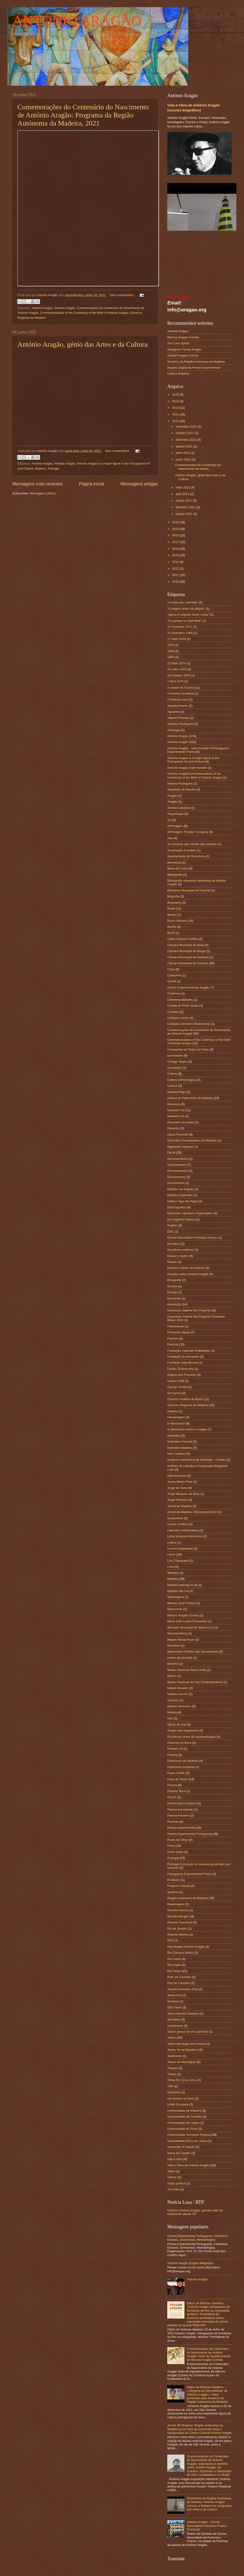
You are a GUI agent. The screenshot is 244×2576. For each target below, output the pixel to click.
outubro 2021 (185, 433)
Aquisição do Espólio (181, 789)
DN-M (171, 1152)
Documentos (175, 1183)
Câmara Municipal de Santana (187, 957)
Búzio (171, 933)
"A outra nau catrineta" (182, 602)
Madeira (40, 468)
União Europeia (177, 2104)
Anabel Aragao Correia (182, 355)
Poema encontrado (180, 1809)
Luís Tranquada (177, 1560)
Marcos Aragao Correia (183, 337)
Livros (171, 1554)
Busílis (171, 926)
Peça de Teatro (177, 1779)
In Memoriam (176, 1423)
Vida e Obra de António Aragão (188, 2165)
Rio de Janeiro (177, 1928)
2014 (176, 562)
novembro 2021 (187, 426)
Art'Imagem (175, 826)
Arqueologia (175, 814)
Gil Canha (174, 1393)
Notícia (172, 1712)
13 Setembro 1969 (180, 633)
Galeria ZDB (175, 1381)
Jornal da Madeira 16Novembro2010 (192, 1512)
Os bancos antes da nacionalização (191, 1736)
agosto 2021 (184, 446)
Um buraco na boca (180, 2098)
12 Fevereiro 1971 (179, 626)
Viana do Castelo (179, 2153)
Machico (173, 1573)
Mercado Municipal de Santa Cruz (190, 1627)
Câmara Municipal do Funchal (187, 963)
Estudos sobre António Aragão (187, 1274)
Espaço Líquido (177, 1256)
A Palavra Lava (177, 699)
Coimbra (173, 1012)
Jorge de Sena (177, 1488)
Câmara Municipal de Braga (186, 951)
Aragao (172, 795)
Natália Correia (177, 1694)
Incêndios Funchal (179, 1441)
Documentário (176, 1165)
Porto (171, 1846)
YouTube (173, 2189)
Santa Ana (174, 1995)
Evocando (174, 1298)
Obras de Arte (176, 1724)
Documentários (177, 1171)
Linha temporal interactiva (184, 1536)
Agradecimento (177, 705)
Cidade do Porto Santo (182, 1005)
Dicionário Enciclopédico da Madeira (192, 1140)
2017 (176, 542)
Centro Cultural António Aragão (188, 987)
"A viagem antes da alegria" (186, 608)
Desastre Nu (175, 1110)
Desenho (173, 1128)
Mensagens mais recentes (37, 484)
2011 (176, 575)
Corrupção (174, 1067)
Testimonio (174, 2056)
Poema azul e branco (181, 1803)
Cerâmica (173, 993)
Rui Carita (174, 1959)
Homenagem (176, 1417)
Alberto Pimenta (178, 718)
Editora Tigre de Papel (182, 1201)
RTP (170, 1940)
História (172, 1411)
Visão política (176, 2183)
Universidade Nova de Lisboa (187, 2141)
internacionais (176, 1475)
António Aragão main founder (187, 768)
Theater (172, 2068)
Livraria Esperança (180, 1548)
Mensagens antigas (139, 484)
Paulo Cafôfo (176, 1773)
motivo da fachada (179, 1658)
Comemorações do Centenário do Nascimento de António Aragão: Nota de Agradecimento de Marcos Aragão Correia (208, 2354)
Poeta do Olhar (177, 1840)
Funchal (172, 1344)
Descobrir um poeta (180, 1122)
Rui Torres (174, 1971)
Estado (172, 1262)
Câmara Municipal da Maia (185, 945)
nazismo (173, 1700)
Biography (174, 902)
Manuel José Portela (181, 1603)
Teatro (171, 2037)
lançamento (175, 1518)
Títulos (172, 2074)
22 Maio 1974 (176, 663)
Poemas (172, 1821)
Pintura (172, 1785)
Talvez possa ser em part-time (187, 2031)
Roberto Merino (177, 1934)
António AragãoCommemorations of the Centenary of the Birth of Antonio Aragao (194, 775)
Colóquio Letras (178, 1018)
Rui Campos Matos (180, 1952)
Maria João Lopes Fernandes (187, 1621)
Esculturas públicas (180, 1249)
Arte (170, 838)
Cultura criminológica (181, 1080)
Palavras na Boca (179, 1742)
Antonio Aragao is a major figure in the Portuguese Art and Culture (193, 759)
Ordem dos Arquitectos (182, 1730)
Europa (172, 1286)
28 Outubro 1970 (178, 675)
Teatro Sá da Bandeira (182, 2050)
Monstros (173, 1645)
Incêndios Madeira (179, 1448)
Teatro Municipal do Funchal (186, 2044)
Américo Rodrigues (180, 724)
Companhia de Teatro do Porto (188, 1049)
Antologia (173, 730)
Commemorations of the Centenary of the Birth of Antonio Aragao (84, 312)
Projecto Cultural (178, 1886)
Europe (172, 1292)
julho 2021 (183, 453)
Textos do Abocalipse (181, 2062)
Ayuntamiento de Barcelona (186, 856)
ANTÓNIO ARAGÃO (77, 20)
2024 (176, 401)
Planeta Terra (176, 1791)
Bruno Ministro (177, 920)
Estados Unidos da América (186, 1268)
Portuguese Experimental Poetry (189, 1874)
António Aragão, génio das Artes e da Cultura (82, 344)
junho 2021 (184, 459)
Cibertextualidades (180, 999)
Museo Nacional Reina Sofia (186, 1670)
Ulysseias (173, 2092)
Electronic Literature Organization (190, 1213)
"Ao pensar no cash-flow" (184, 621)
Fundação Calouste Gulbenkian (188, 1350)
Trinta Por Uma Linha (181, 2080)
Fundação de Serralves (183, 1356)
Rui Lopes (174, 1965)
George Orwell (177, 1387)
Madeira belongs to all (182, 1585)
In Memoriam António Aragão (187, 1429)
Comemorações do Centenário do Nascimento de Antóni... (198, 466)
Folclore (172, 1338)
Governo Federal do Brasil (185, 1399)
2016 (176, 548)
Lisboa (171, 1542)
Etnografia (174, 1280)
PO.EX (172, 1797)
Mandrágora (175, 1597)
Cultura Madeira (178, 373)
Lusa (170, 1566)
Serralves (173, 2019)
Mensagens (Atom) (43, 493)
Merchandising (177, 1633)
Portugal (53, 468)
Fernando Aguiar (178, 1332)
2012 (176, 568)
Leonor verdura (177, 1524)
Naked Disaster (177, 1688)
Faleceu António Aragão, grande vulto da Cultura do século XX (195, 2212)
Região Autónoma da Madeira (187, 1898)
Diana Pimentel (177, 1134)
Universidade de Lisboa (183, 2123)
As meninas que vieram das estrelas (192, 844)
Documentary (176, 1177)
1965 (170, 657)
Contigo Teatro (177, 1061)
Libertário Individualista (183, 1530)
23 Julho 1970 (177, 669)
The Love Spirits (178, 343)
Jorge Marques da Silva (183, 1494)
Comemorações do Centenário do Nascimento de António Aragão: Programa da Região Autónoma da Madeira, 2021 (83, 115)
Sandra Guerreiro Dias (182, 1989)
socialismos (175, 2025)
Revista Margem (178, 1916)
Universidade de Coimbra (184, 2116)
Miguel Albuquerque (180, 1639)
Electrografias (176, 1207)
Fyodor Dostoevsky (180, 1369)
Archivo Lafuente (178, 808)
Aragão (172, 801)
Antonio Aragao (42, 308)
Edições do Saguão (180, 1189)
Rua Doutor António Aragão (186, 1946)
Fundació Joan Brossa (182, 1362)
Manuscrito (174, 1609)
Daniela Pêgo (176, 1092)
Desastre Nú (175, 1116)
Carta (171, 969)
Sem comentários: (122, 295)
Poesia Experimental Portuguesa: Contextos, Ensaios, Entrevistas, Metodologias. (197, 2237)
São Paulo (174, 2007)
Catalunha (174, 975)
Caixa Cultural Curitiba (182, 939)
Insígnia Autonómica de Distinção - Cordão (196, 1459)
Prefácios (173, 1880)
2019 (176, 529)
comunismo (175, 1055)
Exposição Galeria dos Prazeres (189, 1310)
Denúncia (173, 1104)
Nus (170, 1718)
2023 (176, 407)
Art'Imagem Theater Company (187, 832)
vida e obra (175, 2159)
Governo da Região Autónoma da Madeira (196, 361)
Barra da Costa (177, 868)
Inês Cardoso (176, 1454)
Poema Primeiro (178, 1815)
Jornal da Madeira (179, 1506)
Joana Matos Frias (180, 1481)
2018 (176, 535)
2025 (176, 394)
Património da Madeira (182, 1761)
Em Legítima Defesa (181, 1219)
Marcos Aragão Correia (183, 1615)
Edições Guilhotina (180, 1195)
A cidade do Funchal (181, 687)
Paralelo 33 (175, 1748)
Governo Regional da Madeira (187, 1405)
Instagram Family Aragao (184, 349)
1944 (170, 645)
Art (169, 820)
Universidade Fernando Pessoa (188, 2134)
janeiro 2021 (184, 514)
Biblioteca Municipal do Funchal (188, 890)
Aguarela (173, 711)
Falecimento (175, 1326)
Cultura (172, 1073)
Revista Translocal (179, 1922)
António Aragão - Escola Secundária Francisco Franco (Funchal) (207, 2525)
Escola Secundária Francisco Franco (192, 1237)
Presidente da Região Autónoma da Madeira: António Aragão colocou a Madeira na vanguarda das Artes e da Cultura (209, 2504)
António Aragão (64, 308)
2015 (176, 555)
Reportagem (175, 1904)
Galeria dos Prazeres (181, 1375)
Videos (172, 2177)
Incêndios (173, 1435)
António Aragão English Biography (190, 2263)
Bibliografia (175, 874)
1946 (170, 651)
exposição (174, 1304)
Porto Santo (175, 1852)
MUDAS (172, 1663)
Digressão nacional (180, 1146)
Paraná (172, 1755)
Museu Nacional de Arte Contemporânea (195, 1682)
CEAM (171, 981)
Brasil (171, 908)
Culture (172, 1086)
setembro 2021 (186, 439)
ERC (170, 1231)
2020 (176, 522)
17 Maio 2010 (176, 639)
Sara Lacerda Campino (183, 2013)
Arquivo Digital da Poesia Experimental (193, 367)
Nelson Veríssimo (179, 1706)
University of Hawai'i (181, 2147)
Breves (172, 914)
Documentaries (177, 1159)
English (172, 1225)
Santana (173, 2001)
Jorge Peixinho (177, 1500)
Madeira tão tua (177, 1591)
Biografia (173, 896)
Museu (172, 1676)
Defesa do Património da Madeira (190, 1098)
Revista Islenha (177, 1910)
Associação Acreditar (181, 850)
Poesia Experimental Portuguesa (189, 1834)
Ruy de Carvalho (178, 1983)
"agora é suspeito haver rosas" (188, 614)
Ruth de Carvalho (179, 1977)
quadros (172, 1892)
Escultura (173, 1244)
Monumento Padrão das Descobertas (192, 1651)
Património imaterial (180, 1767)
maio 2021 (183, 487)
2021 (176, 421)
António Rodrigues (180, 783)
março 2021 (184, 500)
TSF (170, 2086)
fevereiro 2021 (186, 507)
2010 (176, 581)
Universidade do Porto (182, 2129)
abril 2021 (183, 494)
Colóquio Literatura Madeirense (188, 1024)
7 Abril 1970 (175, 681)
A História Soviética (180, 693)
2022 (176, 414)
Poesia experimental (181, 1827)
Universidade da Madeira (184, 2110)
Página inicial (91, 484)
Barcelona (174, 862)
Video (171, 2171)
